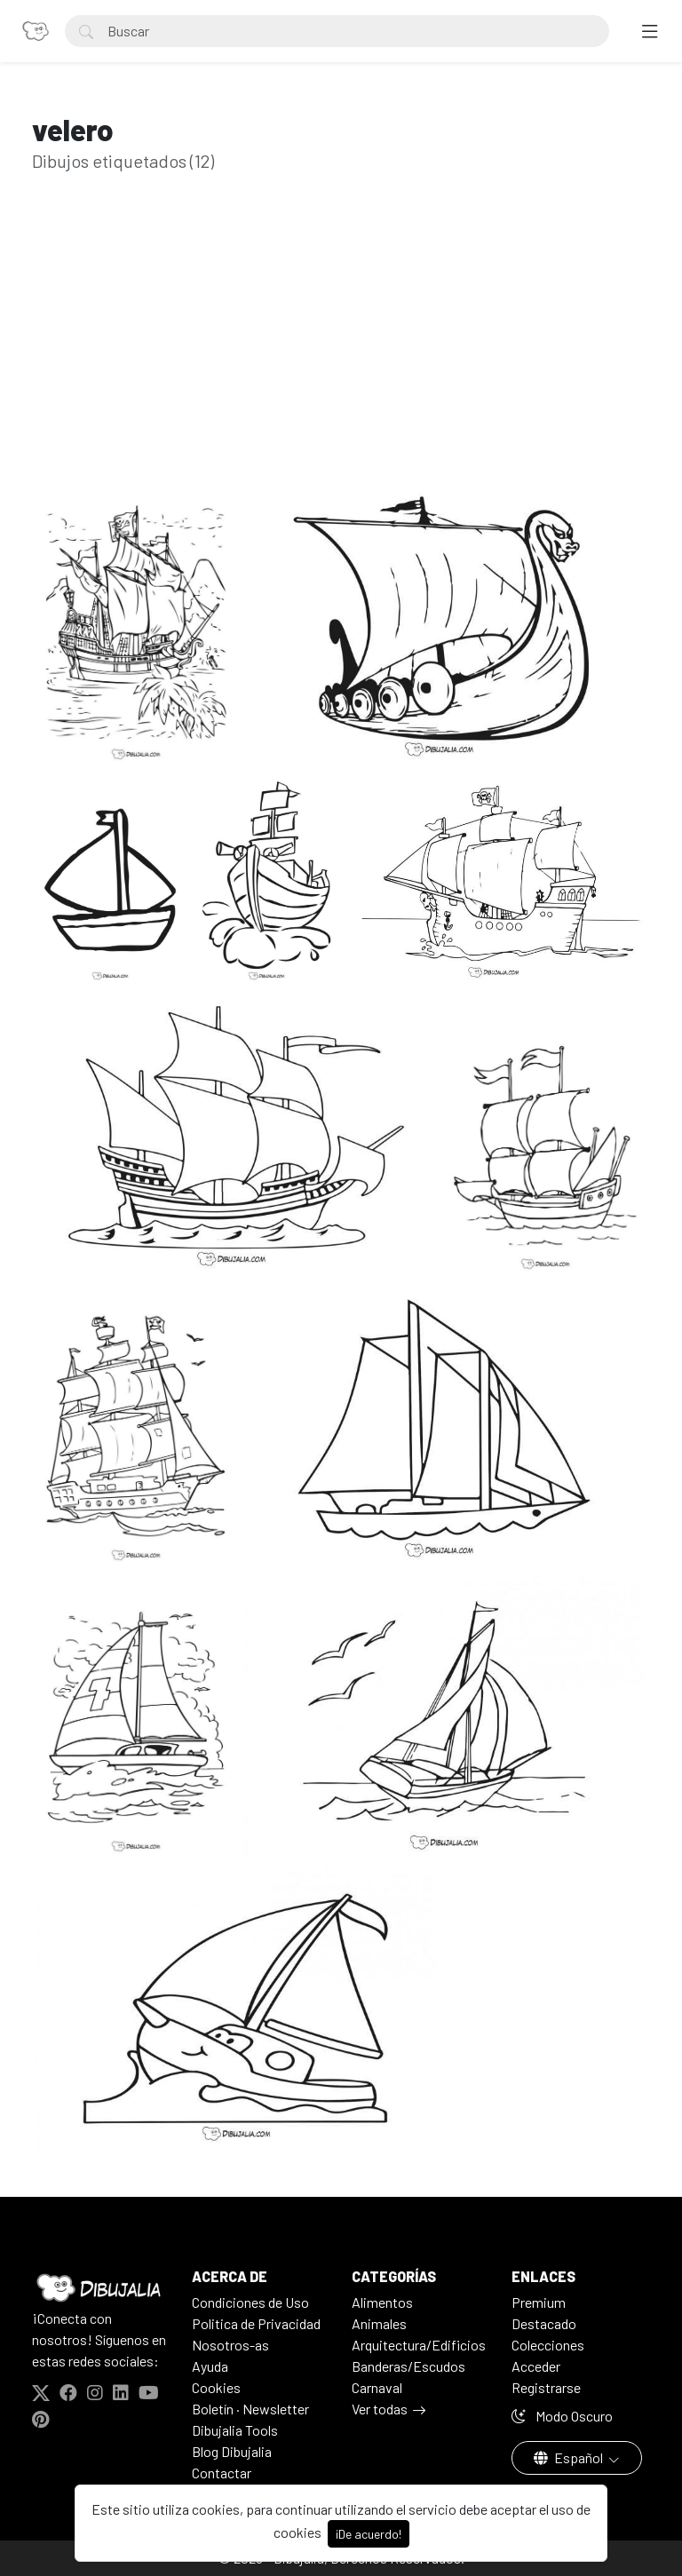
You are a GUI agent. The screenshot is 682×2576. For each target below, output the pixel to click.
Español (570, 2457)
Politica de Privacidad (256, 2323)
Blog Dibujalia (232, 2451)
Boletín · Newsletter (250, 2408)
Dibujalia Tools (235, 2429)
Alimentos (382, 2302)
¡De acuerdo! (368, 2533)
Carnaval (377, 2387)
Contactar (221, 2472)
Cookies (216, 2387)
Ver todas (380, 2408)
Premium (539, 2302)
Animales (379, 2323)
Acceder (536, 2366)
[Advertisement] (341, 355)
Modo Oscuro (562, 2415)
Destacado (544, 2323)
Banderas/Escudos (408, 2366)
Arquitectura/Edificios (419, 2344)
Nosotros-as (230, 2344)
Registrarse (546, 2387)
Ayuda (210, 2366)
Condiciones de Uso (250, 2302)
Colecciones (548, 2344)
